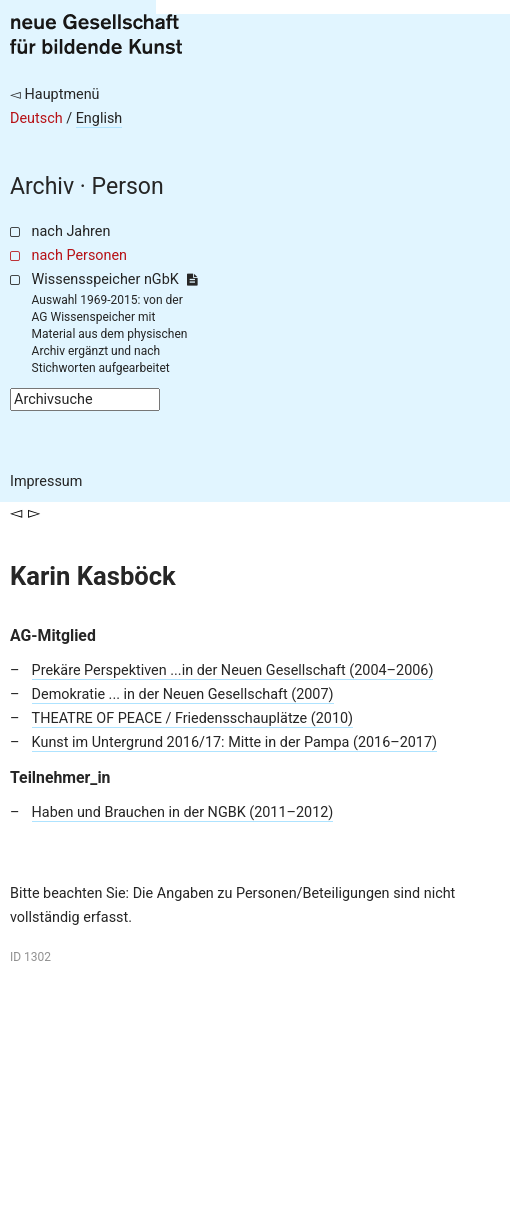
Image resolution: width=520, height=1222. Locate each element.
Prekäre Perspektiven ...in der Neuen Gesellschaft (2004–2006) (233, 670)
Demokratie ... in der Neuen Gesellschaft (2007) (183, 694)
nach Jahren (71, 231)
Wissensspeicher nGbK (114, 279)
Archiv (42, 186)
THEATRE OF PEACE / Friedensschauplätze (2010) (193, 718)
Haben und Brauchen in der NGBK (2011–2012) (183, 812)
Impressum (46, 481)
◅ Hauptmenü (55, 94)
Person (128, 186)
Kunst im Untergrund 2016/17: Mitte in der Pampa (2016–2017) (234, 742)
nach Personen (79, 255)
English (99, 118)
